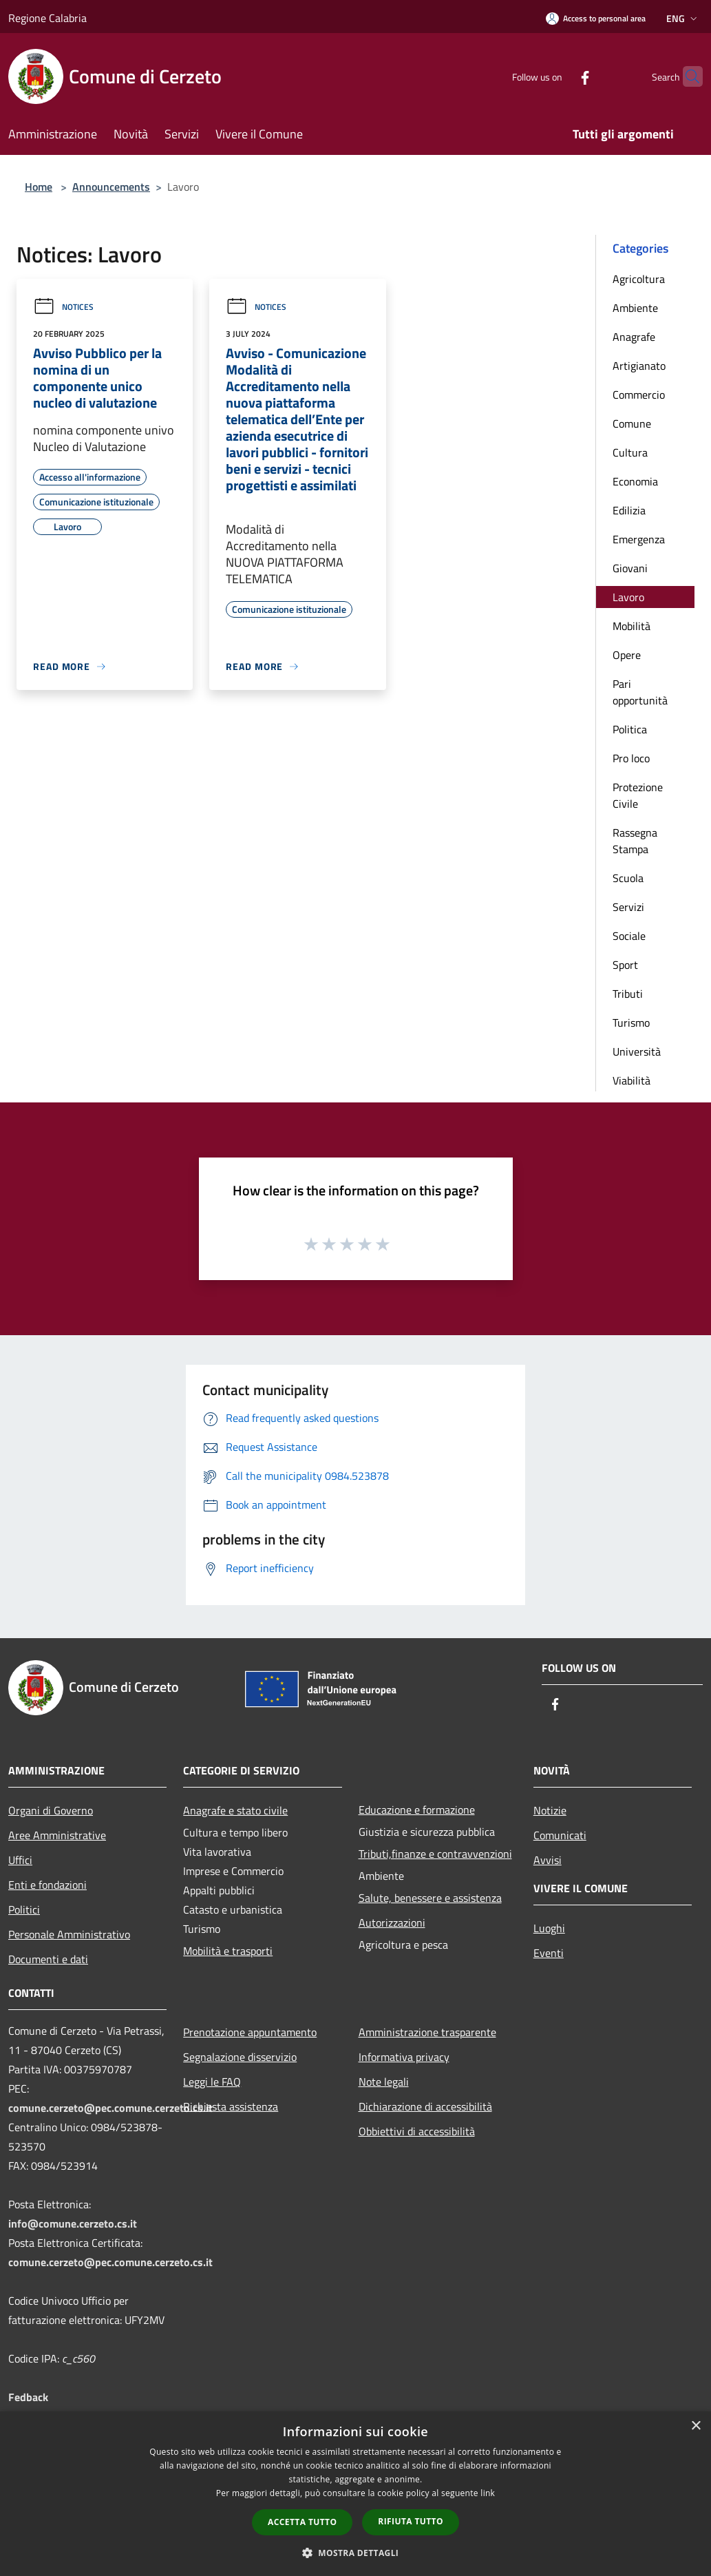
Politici (24, 1909)
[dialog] (355, 2493)
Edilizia (629, 510)
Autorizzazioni (392, 1922)
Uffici (20, 1860)
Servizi (628, 907)
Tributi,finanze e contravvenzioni (435, 1853)
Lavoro (628, 597)
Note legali (384, 2081)
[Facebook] (558, 76)
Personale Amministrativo (69, 1934)
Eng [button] (683, 18)
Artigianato (639, 365)
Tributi (628, 993)
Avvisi (547, 1860)
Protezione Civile (638, 795)
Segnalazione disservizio (240, 2057)
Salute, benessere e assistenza (430, 1897)
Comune (632, 423)
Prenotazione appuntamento (250, 2032)
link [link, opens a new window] (487, 2493)
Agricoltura (639, 279)
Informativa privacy (404, 2057)
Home (38, 186)
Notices (63, 306)
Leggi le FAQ (212, 2081)
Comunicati (559, 1835)
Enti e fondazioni (47, 1884)
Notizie (549, 1810)
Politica (630, 729)
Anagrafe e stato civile (235, 1810)
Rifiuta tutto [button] (410, 2521)
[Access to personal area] (596, 18)
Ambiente (635, 308)
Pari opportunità (640, 692)
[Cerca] (686, 76)
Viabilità (631, 1080)
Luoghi (549, 1928)
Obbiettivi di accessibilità (417, 2131)
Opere (627, 655)
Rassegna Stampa (635, 840)
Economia (635, 481)
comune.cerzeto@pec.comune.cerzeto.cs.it (110, 2107)
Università (637, 1051)
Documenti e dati (48, 1959)
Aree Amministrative (57, 1835)
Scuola (628, 878)
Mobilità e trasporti (228, 1951)
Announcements (111, 186)
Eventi (548, 1953)
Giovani (630, 568)
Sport (625, 964)
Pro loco (631, 758)
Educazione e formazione (417, 1809)
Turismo (631, 1022)
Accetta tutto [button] (302, 2522)
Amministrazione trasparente (427, 2032)
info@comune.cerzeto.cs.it (72, 2223)
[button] (355, 2552)
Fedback (28, 2397)
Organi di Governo (50, 1810)
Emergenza (639, 539)
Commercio (639, 394)
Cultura (630, 452)
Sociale (629, 936)
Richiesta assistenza (230, 2106)
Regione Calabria (47, 18)
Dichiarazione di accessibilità (425, 2106)
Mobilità (631, 626)
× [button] (695, 2426)
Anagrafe (634, 336)
